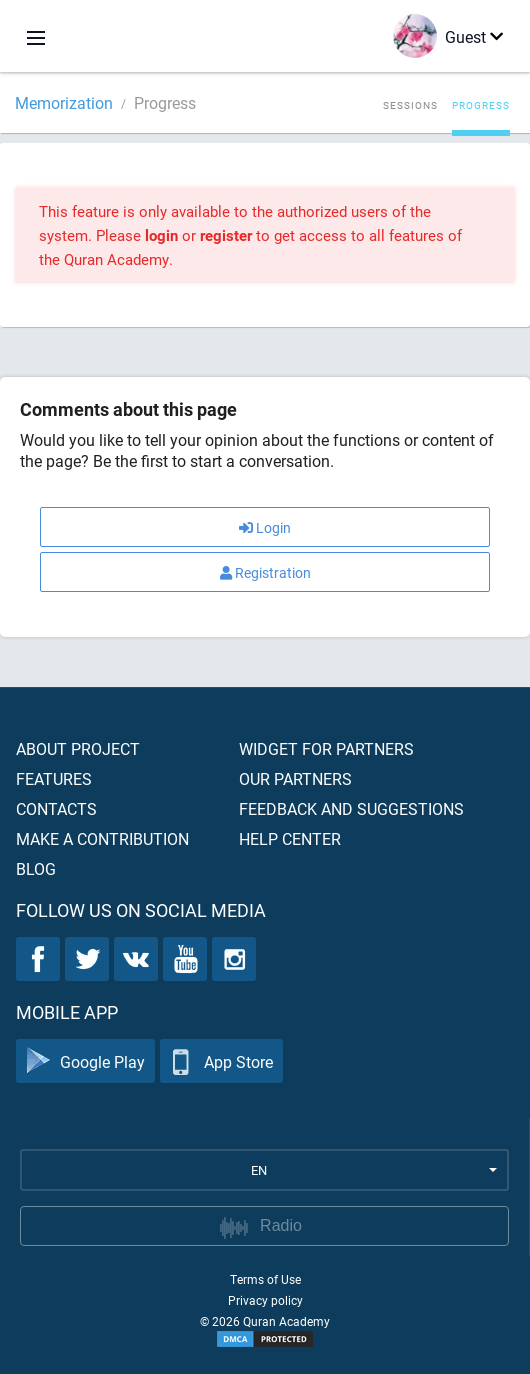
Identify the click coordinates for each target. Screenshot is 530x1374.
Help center (290, 838)
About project (78, 748)
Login (265, 527)
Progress (481, 105)
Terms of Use (265, 1279)
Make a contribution (102, 838)
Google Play (85, 1061)
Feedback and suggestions (351, 808)
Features (54, 778)
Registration (265, 572)
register (226, 235)
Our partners (295, 778)
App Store (221, 1061)
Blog (36, 868)
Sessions (410, 105)
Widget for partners (326, 748)
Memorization (64, 102)
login (161, 235)
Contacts (56, 808)
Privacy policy (265, 1300)
